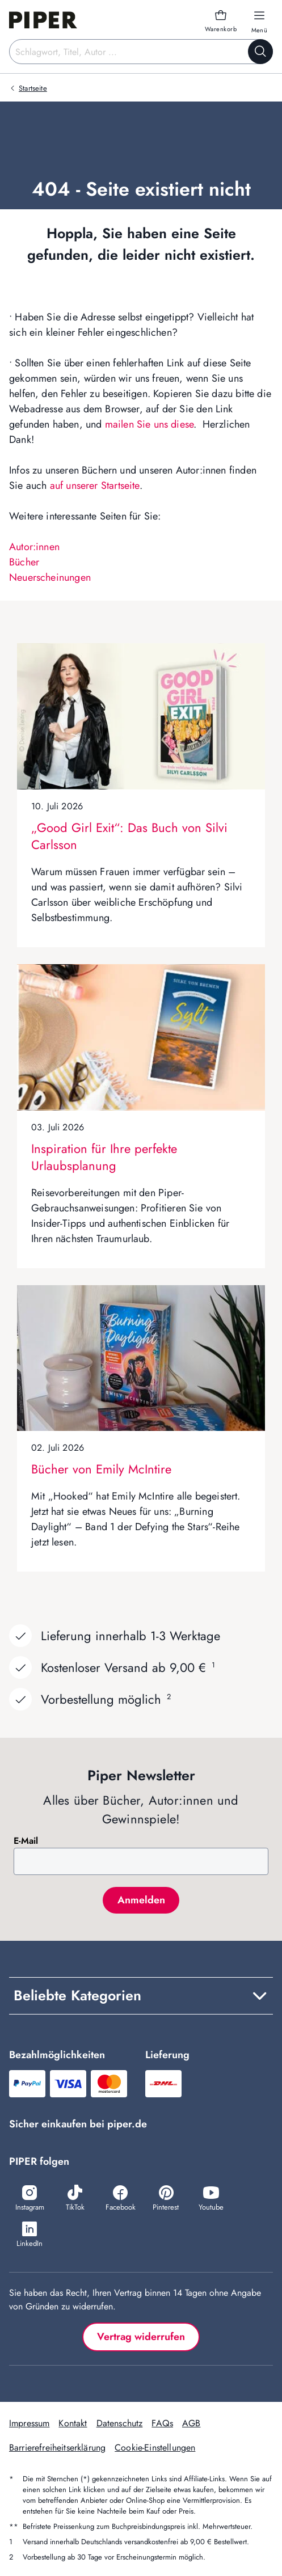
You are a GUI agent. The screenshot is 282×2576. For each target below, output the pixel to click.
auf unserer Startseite (95, 485)
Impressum (29, 2423)
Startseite (33, 88)
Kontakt (72, 2423)
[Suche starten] (260, 51)
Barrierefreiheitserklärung (57, 2447)
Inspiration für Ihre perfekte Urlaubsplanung (104, 1157)
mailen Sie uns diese (149, 424)
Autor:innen (34, 546)
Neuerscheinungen (50, 577)
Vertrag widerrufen (141, 2336)
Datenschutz (119, 2423)
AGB (191, 2423)
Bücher (24, 562)
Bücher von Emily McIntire (101, 1469)
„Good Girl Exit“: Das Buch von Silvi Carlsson (129, 836)
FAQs (162, 2423)
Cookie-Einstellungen (155, 2447)
